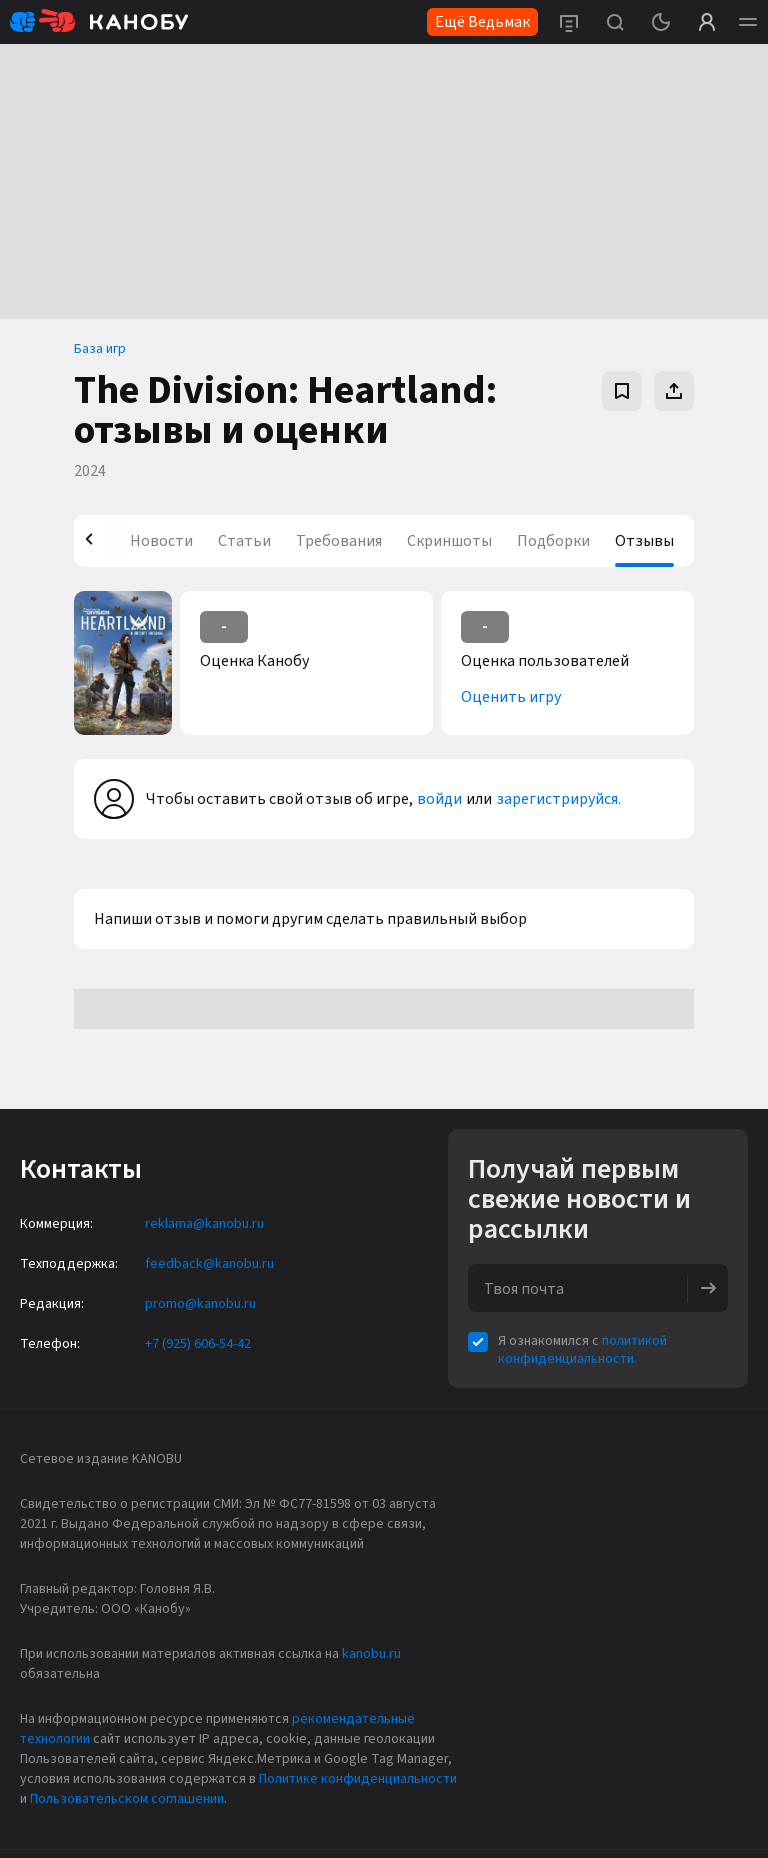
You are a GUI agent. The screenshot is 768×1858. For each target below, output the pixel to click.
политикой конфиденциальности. (582, 1350)
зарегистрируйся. (558, 799)
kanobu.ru (371, 1654)
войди (439, 799)
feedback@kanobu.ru (209, 1264)
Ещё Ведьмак (482, 22)
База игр (100, 349)
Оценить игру (511, 697)
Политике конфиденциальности (358, 1779)
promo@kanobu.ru (200, 1304)
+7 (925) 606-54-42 (198, 1344)
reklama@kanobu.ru (204, 1224)
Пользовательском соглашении (127, 1799)
